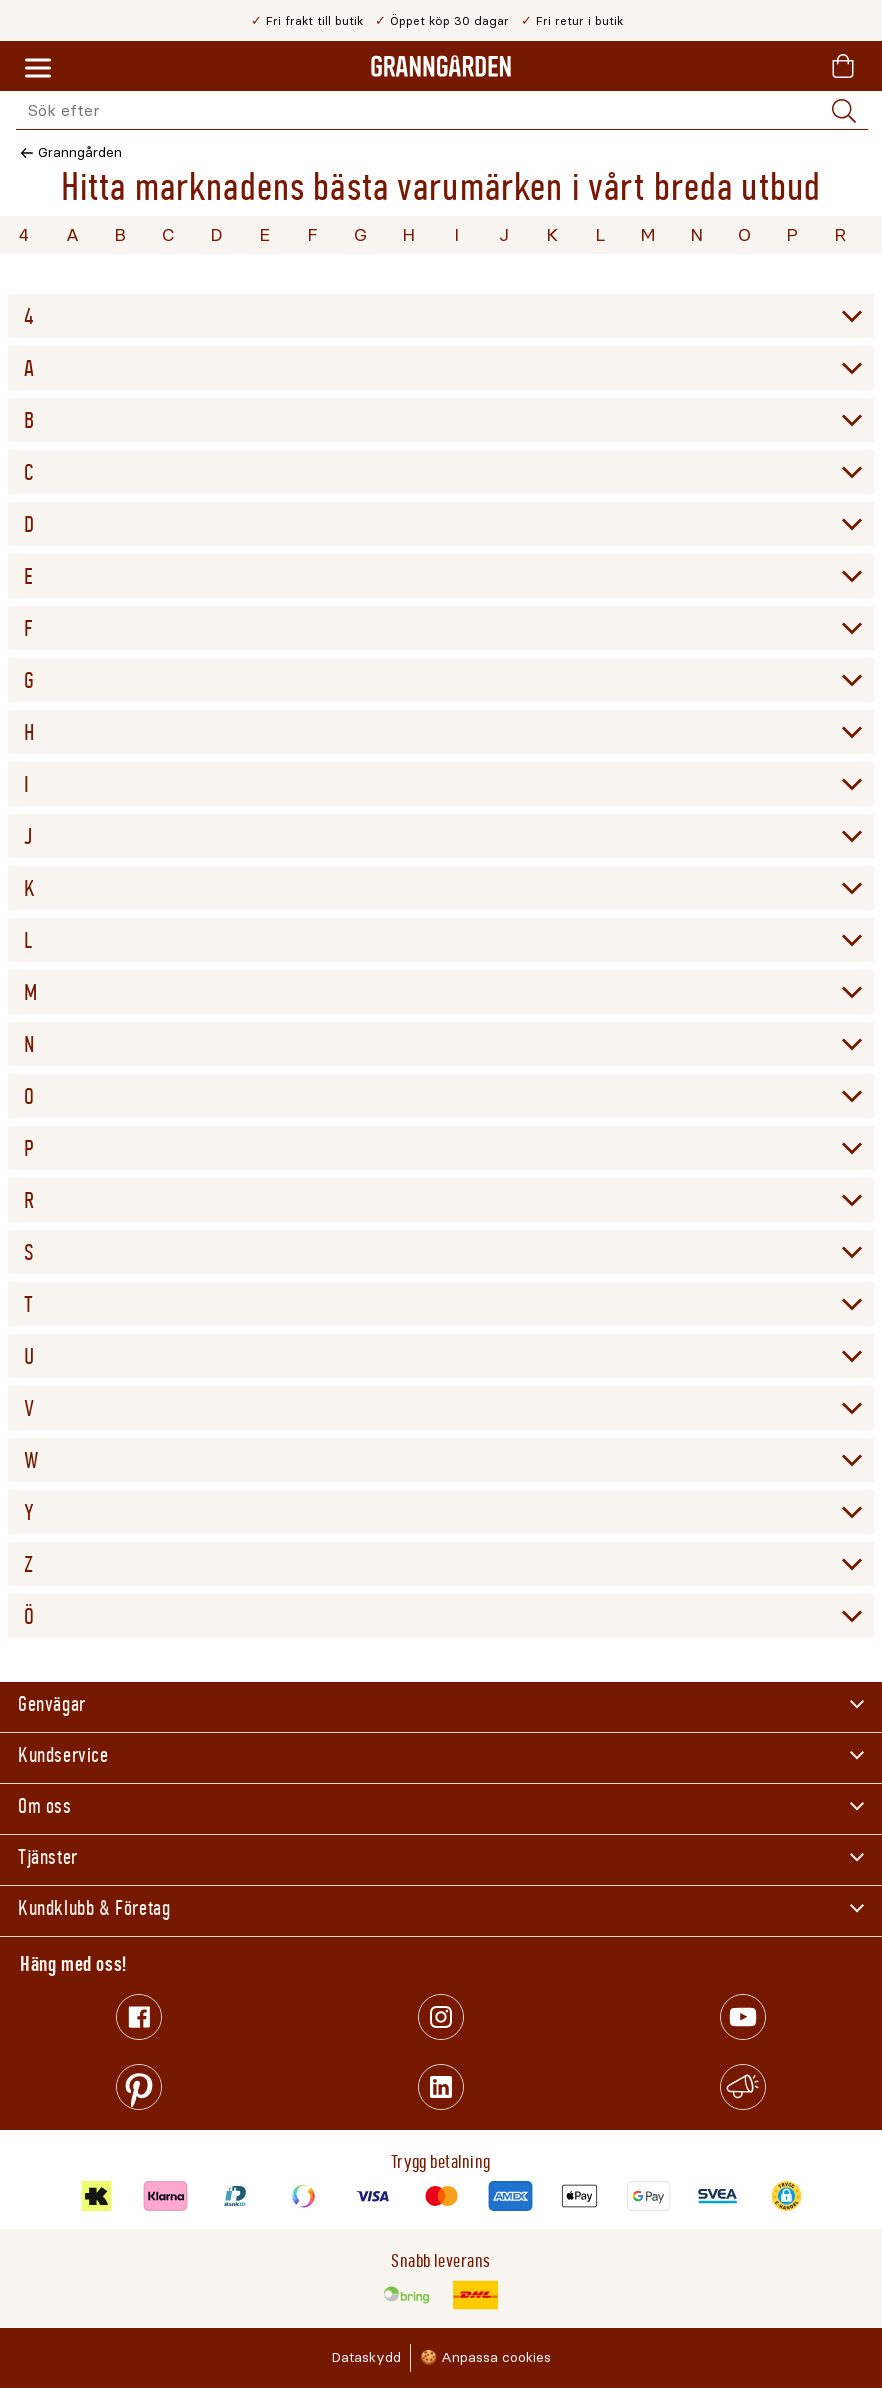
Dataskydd (366, 2357)
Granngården (80, 152)
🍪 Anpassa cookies (485, 2357)
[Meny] (38, 69)
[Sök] (844, 111)
